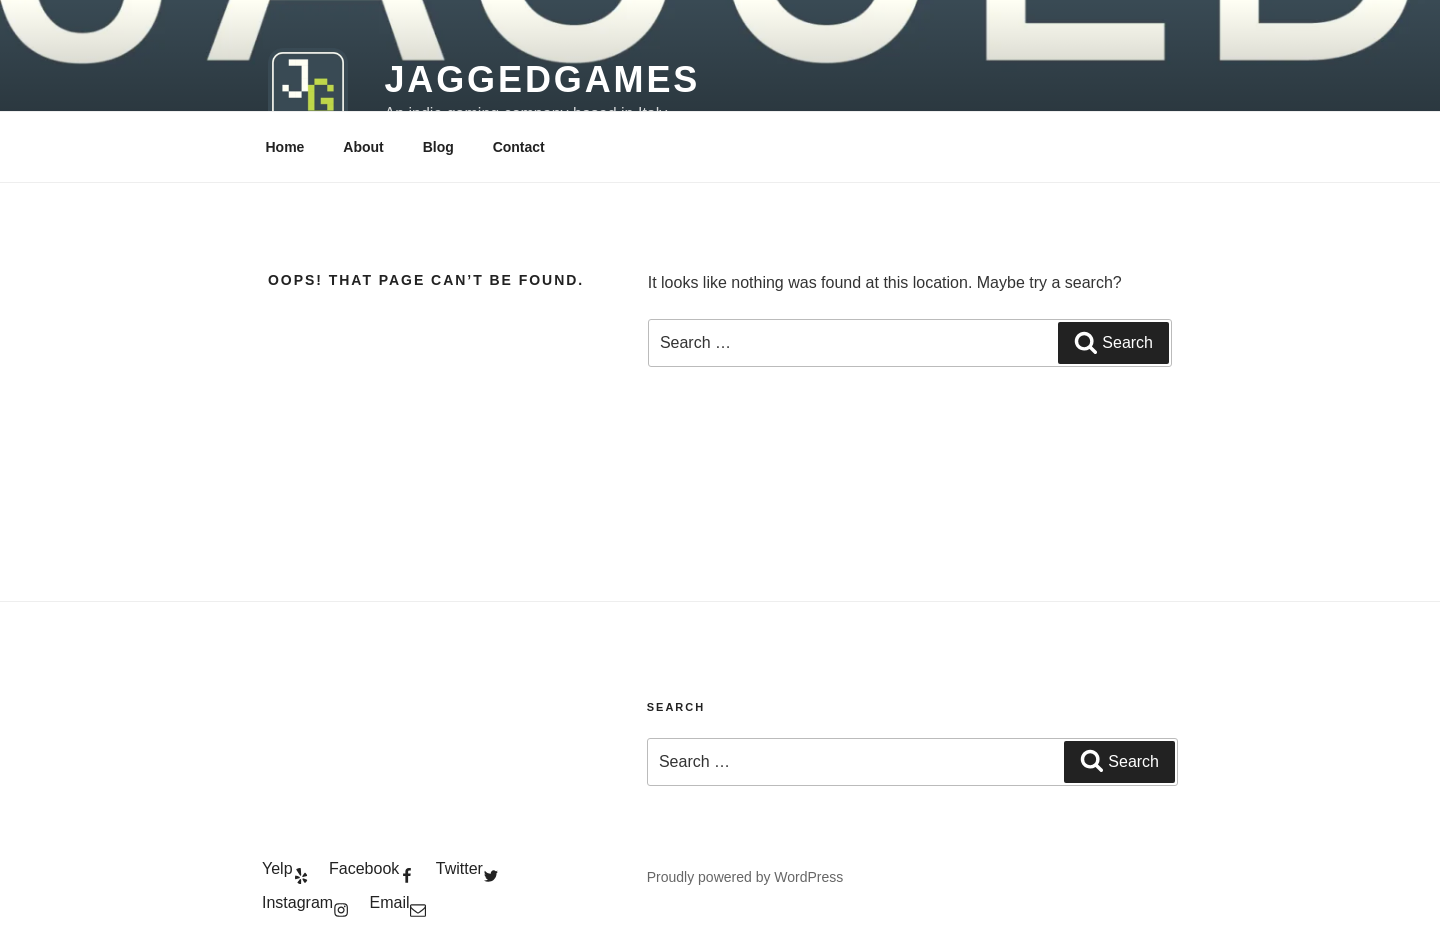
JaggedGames (542, 79)
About (363, 147)
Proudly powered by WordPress (745, 877)
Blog (438, 147)
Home (285, 147)
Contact (519, 147)
